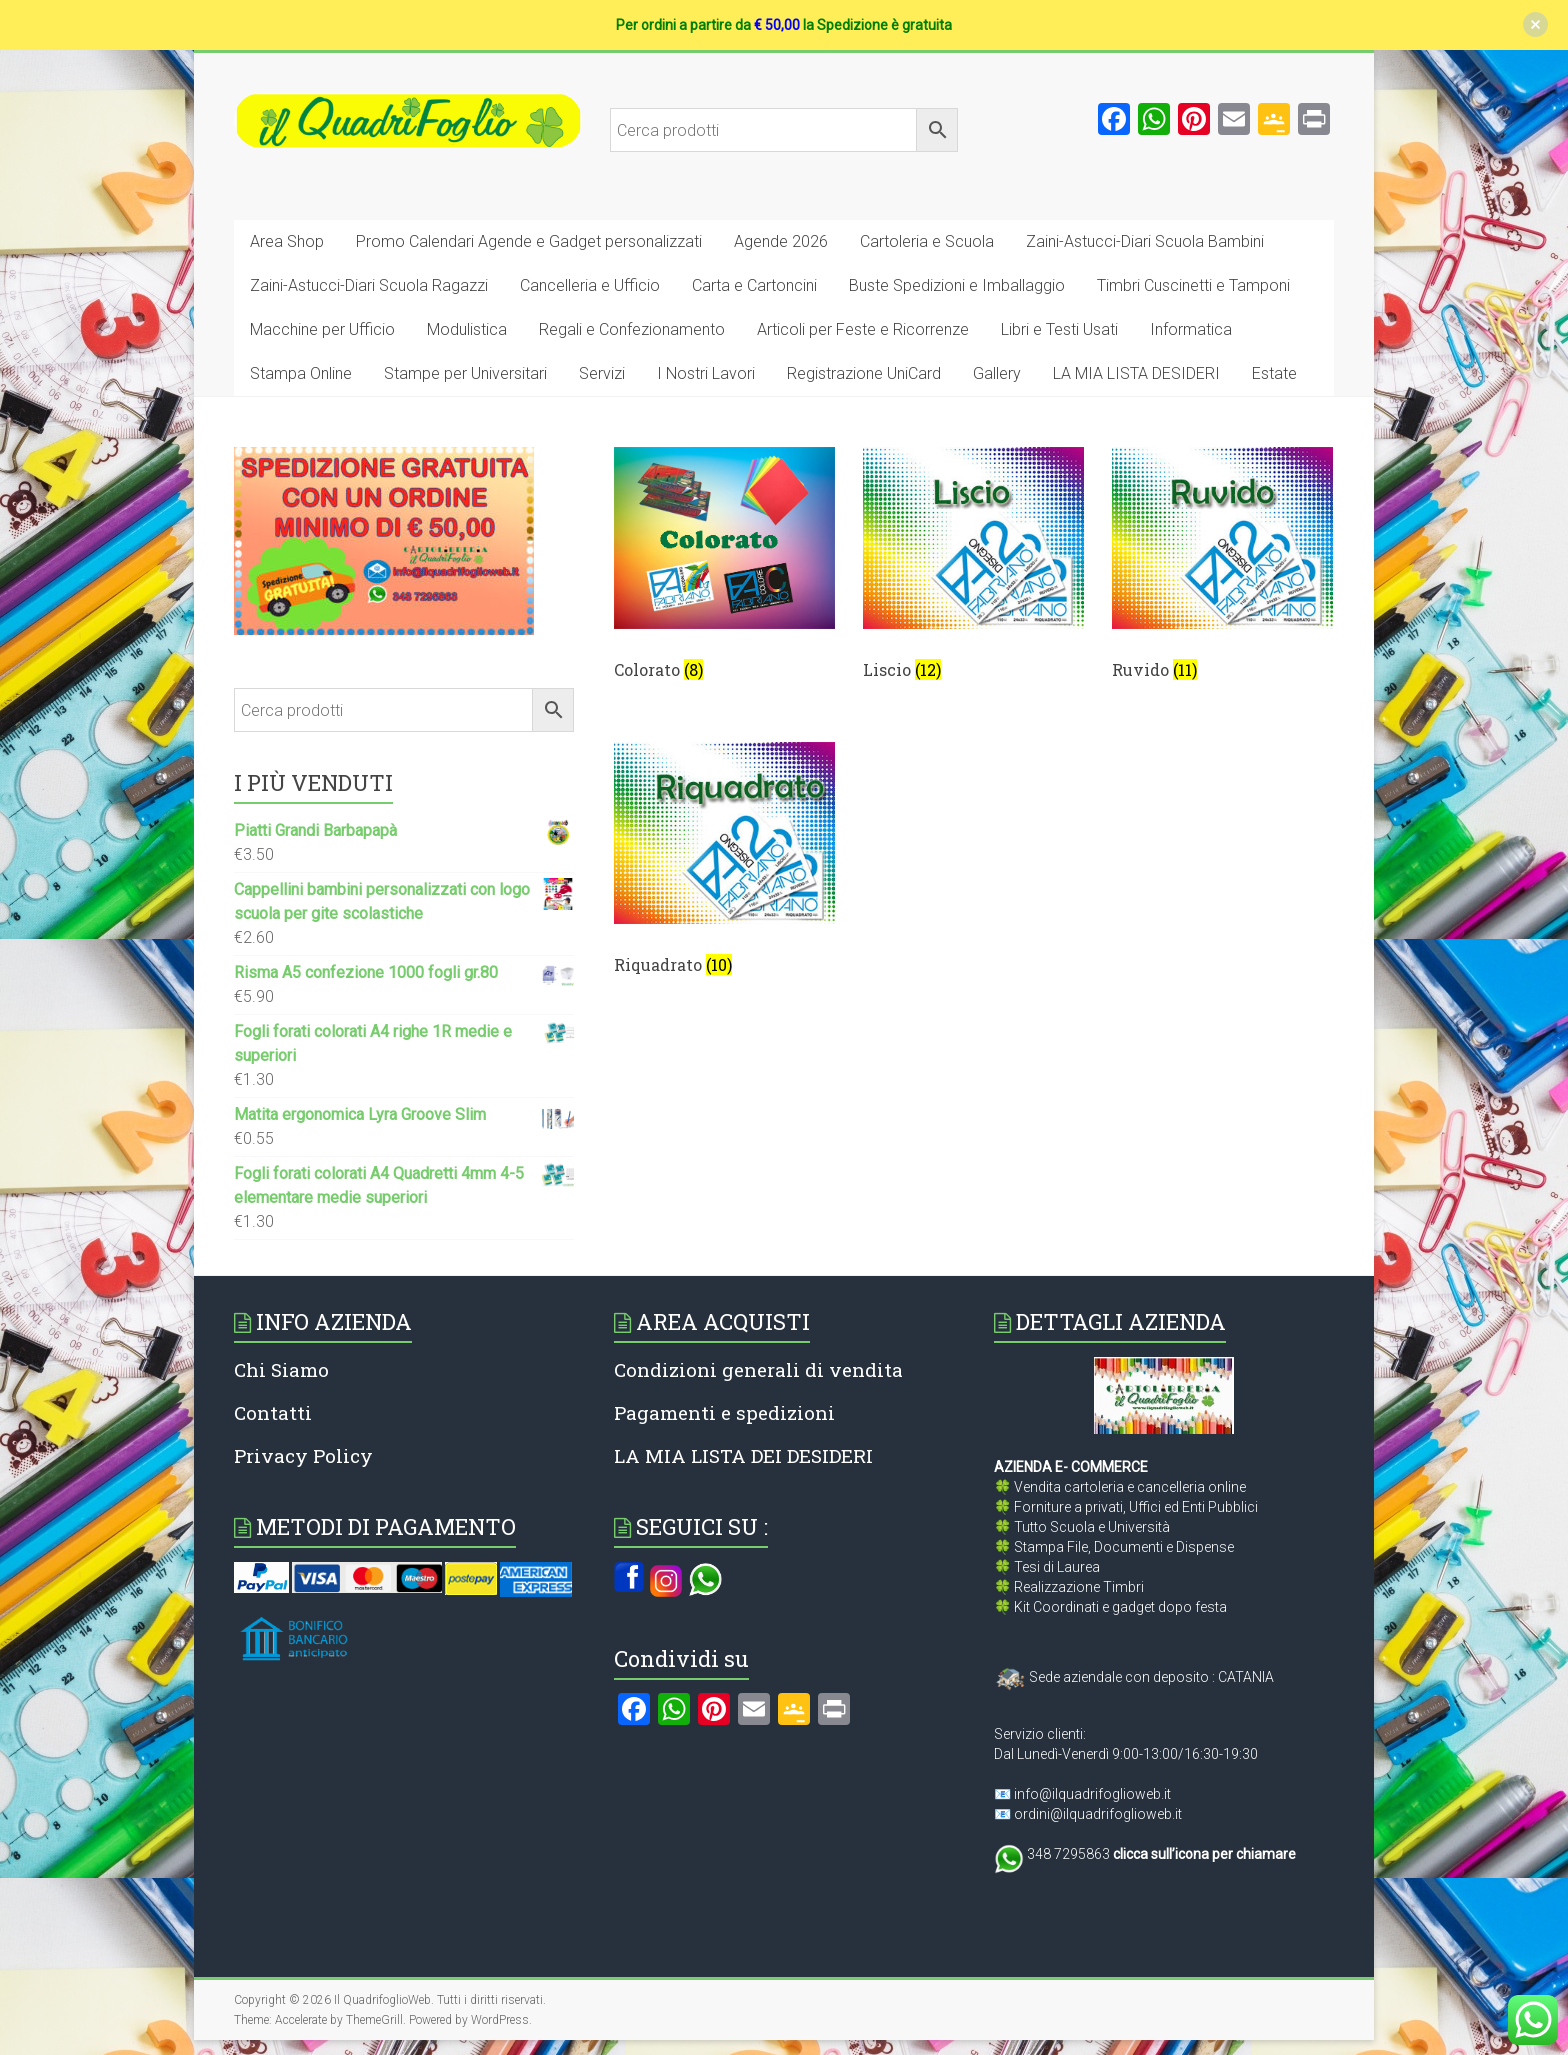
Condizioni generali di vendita (758, 1369)
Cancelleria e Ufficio (590, 285)
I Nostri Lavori (706, 373)
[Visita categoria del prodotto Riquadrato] (724, 866)
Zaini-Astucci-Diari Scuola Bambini (1145, 241)
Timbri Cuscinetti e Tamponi (1193, 285)
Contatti (273, 1412)
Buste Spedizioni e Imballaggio (957, 285)
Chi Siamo (281, 1369)
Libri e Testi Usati (1059, 329)
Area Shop (287, 241)
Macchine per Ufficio (322, 329)
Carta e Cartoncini (754, 285)
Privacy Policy (303, 1455)
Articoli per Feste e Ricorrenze (863, 329)
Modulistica (467, 329)
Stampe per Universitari (465, 373)
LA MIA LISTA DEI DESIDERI (743, 1455)
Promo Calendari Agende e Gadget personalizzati (529, 241)
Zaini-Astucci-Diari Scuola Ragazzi (369, 285)
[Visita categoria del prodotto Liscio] (973, 571)
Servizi (602, 373)
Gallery (997, 373)
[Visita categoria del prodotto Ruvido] (1222, 571)
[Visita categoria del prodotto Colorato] (724, 571)
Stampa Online (301, 373)
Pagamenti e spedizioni (724, 1412)
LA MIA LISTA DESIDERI (1136, 373)
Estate (1274, 373)
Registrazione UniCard (864, 373)
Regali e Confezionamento (632, 329)
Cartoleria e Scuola (927, 241)
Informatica (1191, 329)
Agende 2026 (781, 241)
